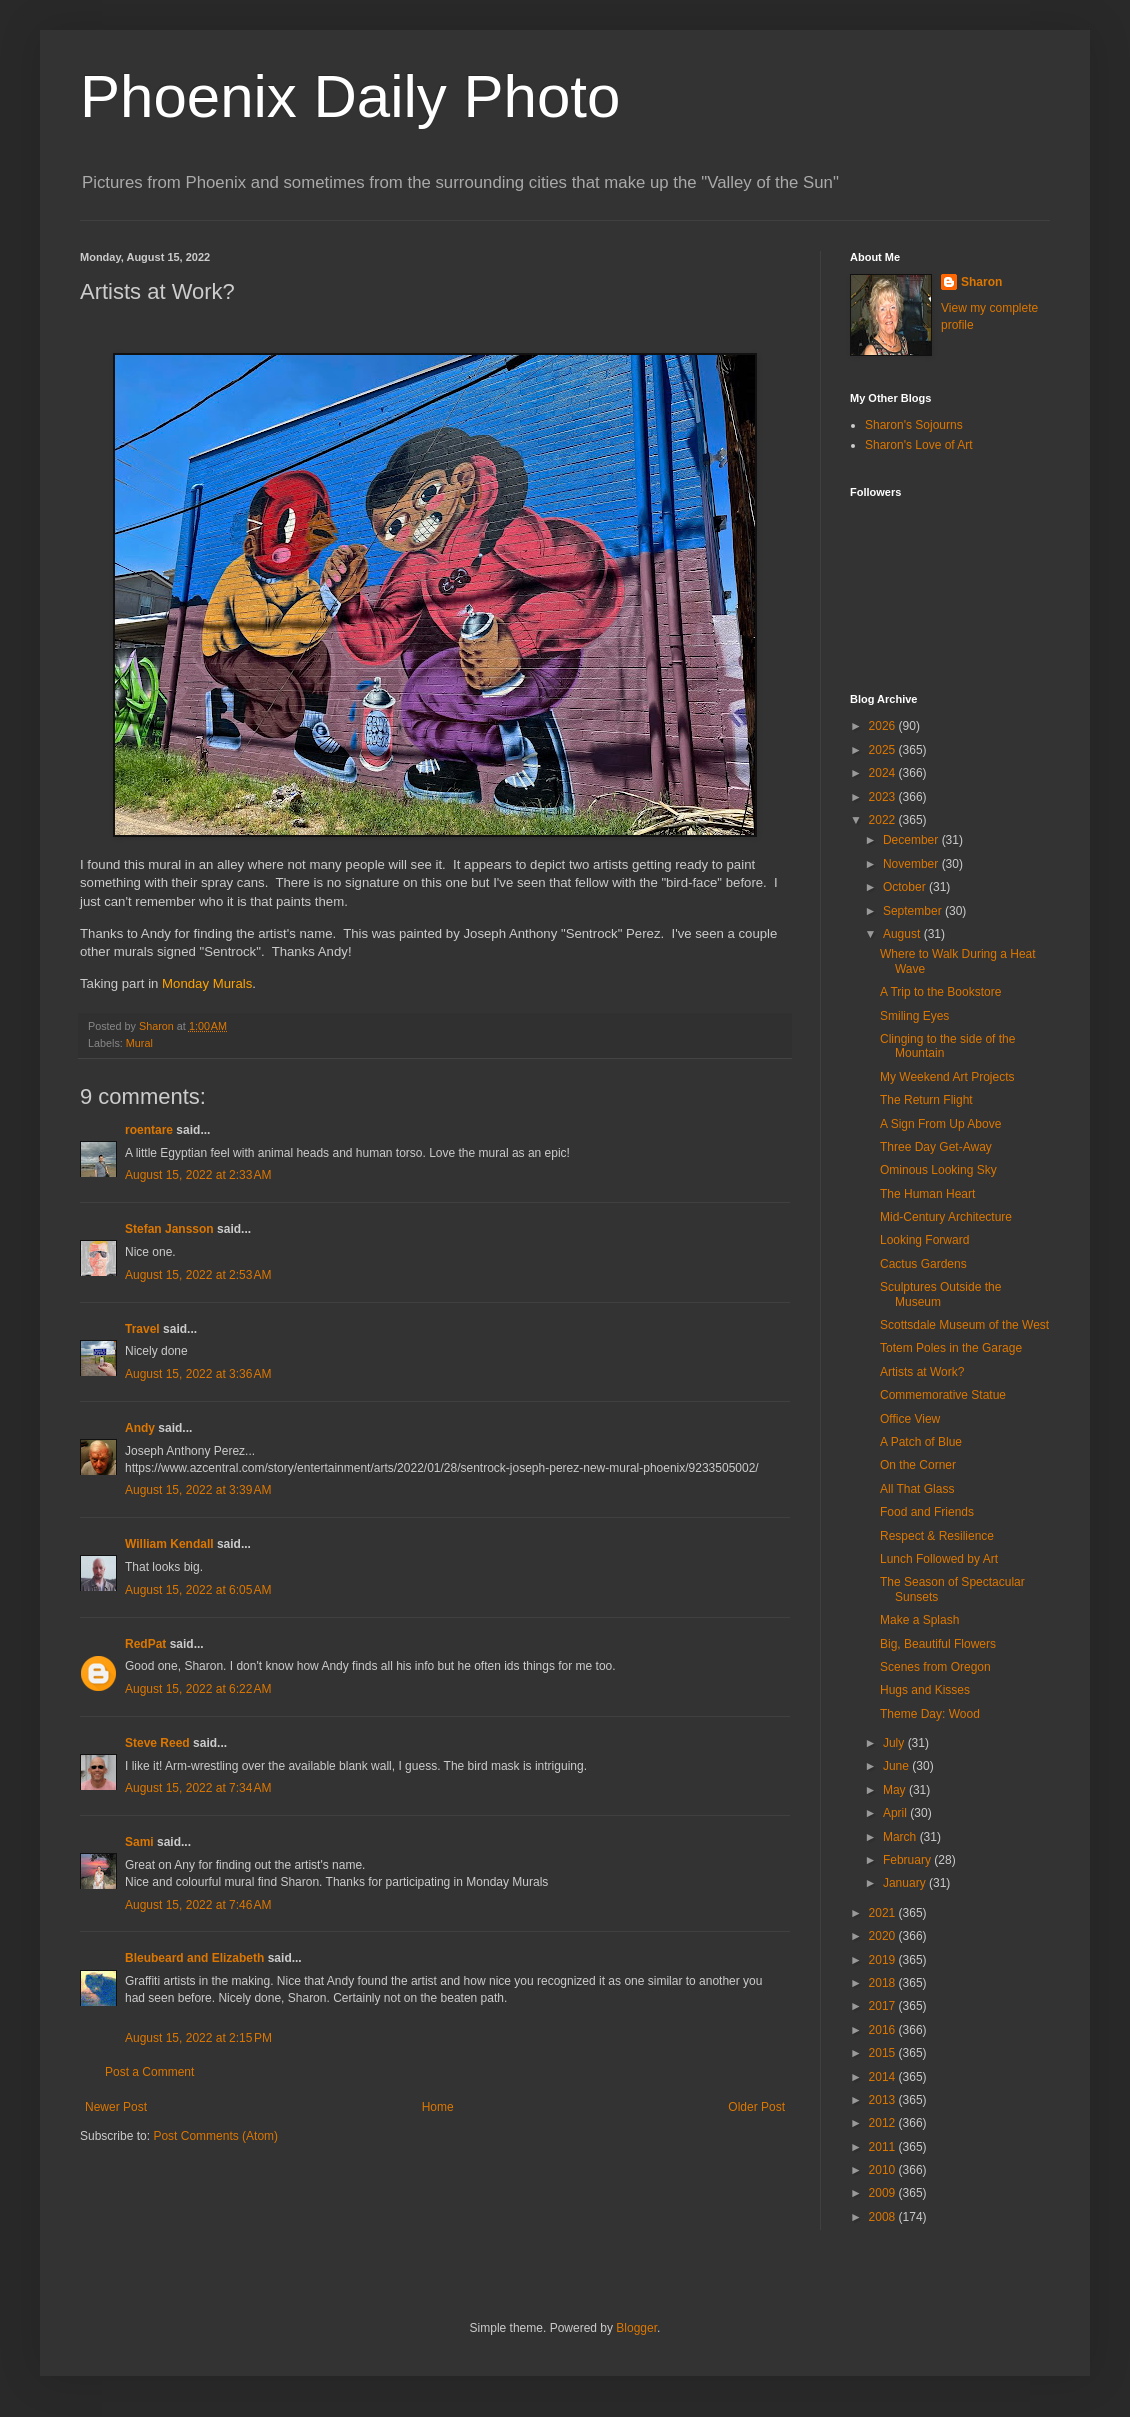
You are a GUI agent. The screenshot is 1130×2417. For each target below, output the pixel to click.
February (908, 1860)
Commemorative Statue (943, 1395)
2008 (884, 2217)
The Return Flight (926, 1100)
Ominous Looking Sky (938, 1170)
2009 (884, 2193)
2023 (884, 797)
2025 (884, 750)
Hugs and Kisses (925, 1690)
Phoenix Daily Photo (350, 96)
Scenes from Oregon (935, 1667)
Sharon (981, 282)
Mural (139, 1043)
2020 (884, 1936)
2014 (884, 2077)
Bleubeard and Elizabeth (194, 1958)
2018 (884, 1983)
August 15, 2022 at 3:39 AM (198, 1490)
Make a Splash (919, 1620)
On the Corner (918, 1465)
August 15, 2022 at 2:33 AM (198, 1175)
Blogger (636, 2328)
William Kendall (169, 1544)
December (912, 840)
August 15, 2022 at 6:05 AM (198, 1590)
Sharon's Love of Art (919, 445)
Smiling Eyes (914, 1016)
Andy (140, 1428)
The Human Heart (927, 1194)
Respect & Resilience (937, 1536)
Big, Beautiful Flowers (938, 1644)
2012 (884, 2123)
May (896, 1790)
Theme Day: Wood (930, 1714)
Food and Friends (927, 1512)
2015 (884, 2053)
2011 (884, 2147)
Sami (139, 1842)
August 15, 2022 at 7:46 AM (198, 1905)
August (903, 934)
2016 (884, 2030)
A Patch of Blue (921, 1442)
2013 (884, 2100)
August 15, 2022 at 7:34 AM (198, 1788)
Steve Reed (157, 1743)
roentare (149, 1130)
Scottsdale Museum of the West (964, 1325)
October (906, 887)
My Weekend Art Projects (947, 1077)
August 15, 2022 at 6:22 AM (198, 1689)
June (897, 1766)
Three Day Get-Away (936, 1147)
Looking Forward (924, 1240)
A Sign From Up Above (940, 1124)
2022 (884, 820)
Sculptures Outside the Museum (940, 1294)
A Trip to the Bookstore (940, 992)
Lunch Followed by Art (939, 1559)
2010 (884, 2170)
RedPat (145, 1644)
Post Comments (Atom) (215, 2136)
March (901, 1837)
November (912, 864)
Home (438, 2107)
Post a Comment (149, 2072)
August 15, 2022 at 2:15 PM (198, 2038)
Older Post (756, 2107)
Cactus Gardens (923, 1264)
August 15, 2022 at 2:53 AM (198, 1275)
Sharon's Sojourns (914, 425)
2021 (884, 1913)
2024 (884, 773)
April (896, 1813)
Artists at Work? (922, 1372)
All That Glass (917, 1489)
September (914, 911)
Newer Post (116, 2107)
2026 (884, 726)
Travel (142, 1329)
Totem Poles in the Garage (951, 1348)
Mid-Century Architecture (946, 1217)
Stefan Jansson (169, 1229)
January (906, 1883)
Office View (910, 1419)
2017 (884, 2006)
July (895, 1743)
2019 (884, 1960)
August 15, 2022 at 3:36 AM (198, 1374)
